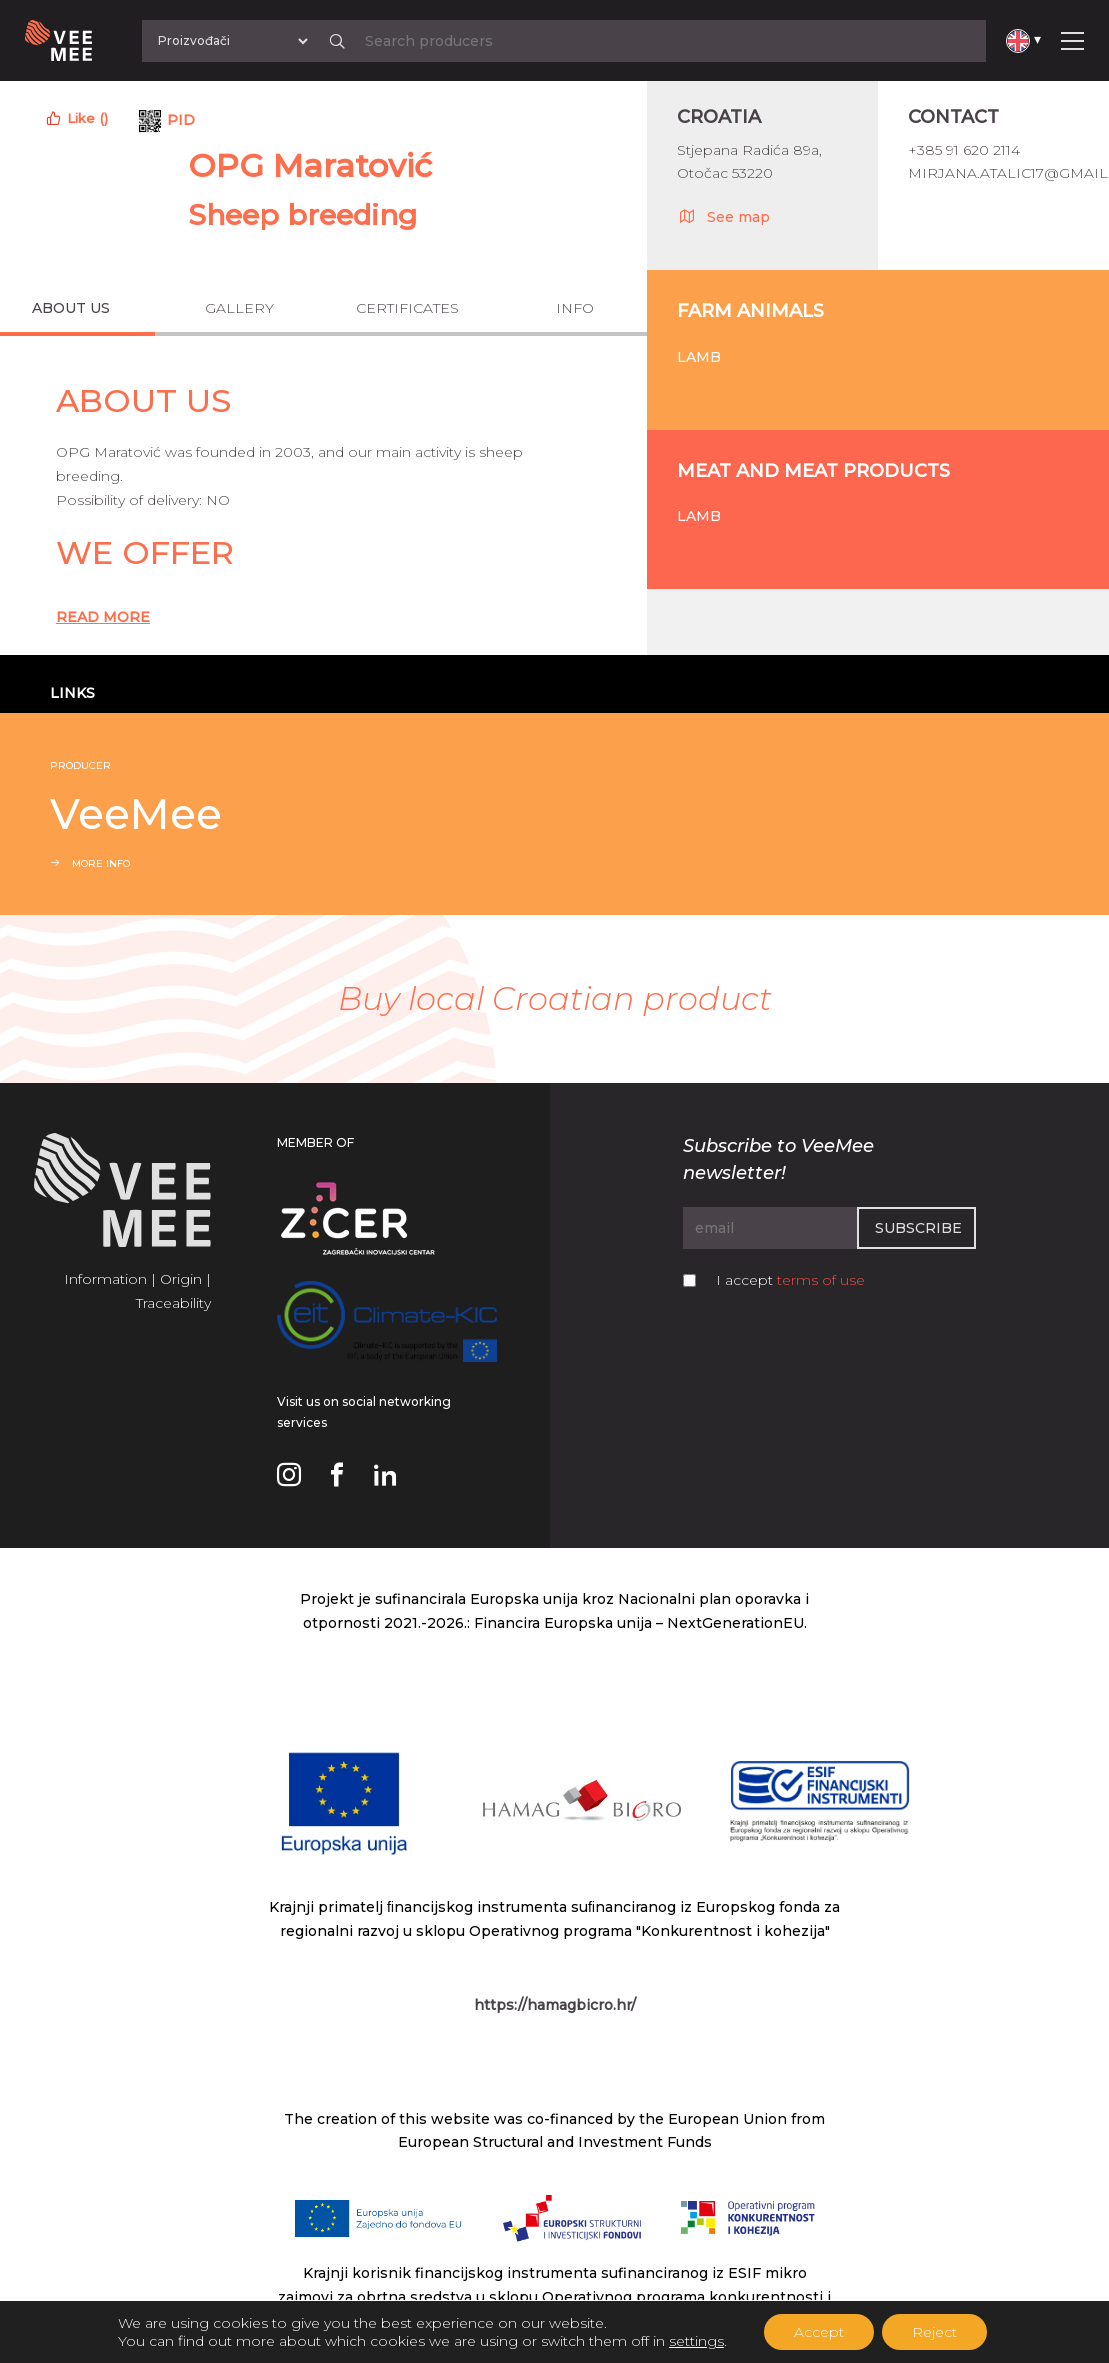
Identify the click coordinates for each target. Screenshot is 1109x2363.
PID (181, 120)
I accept (790, 1280)
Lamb (699, 357)
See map (723, 216)
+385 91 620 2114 (964, 150)
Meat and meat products (813, 471)
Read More (103, 617)
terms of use (821, 1280)
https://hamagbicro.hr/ (555, 2005)
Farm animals (750, 311)
